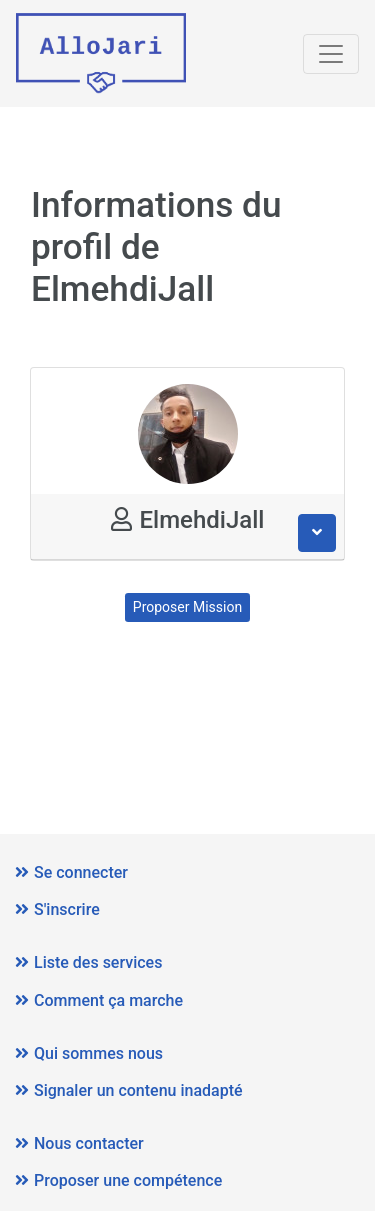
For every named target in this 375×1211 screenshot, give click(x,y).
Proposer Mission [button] (187, 607)
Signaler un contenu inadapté (129, 1090)
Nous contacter (79, 1143)
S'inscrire (57, 909)
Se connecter (71, 872)
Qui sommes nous (89, 1053)
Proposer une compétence (118, 1180)
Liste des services (88, 962)
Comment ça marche (99, 1000)
